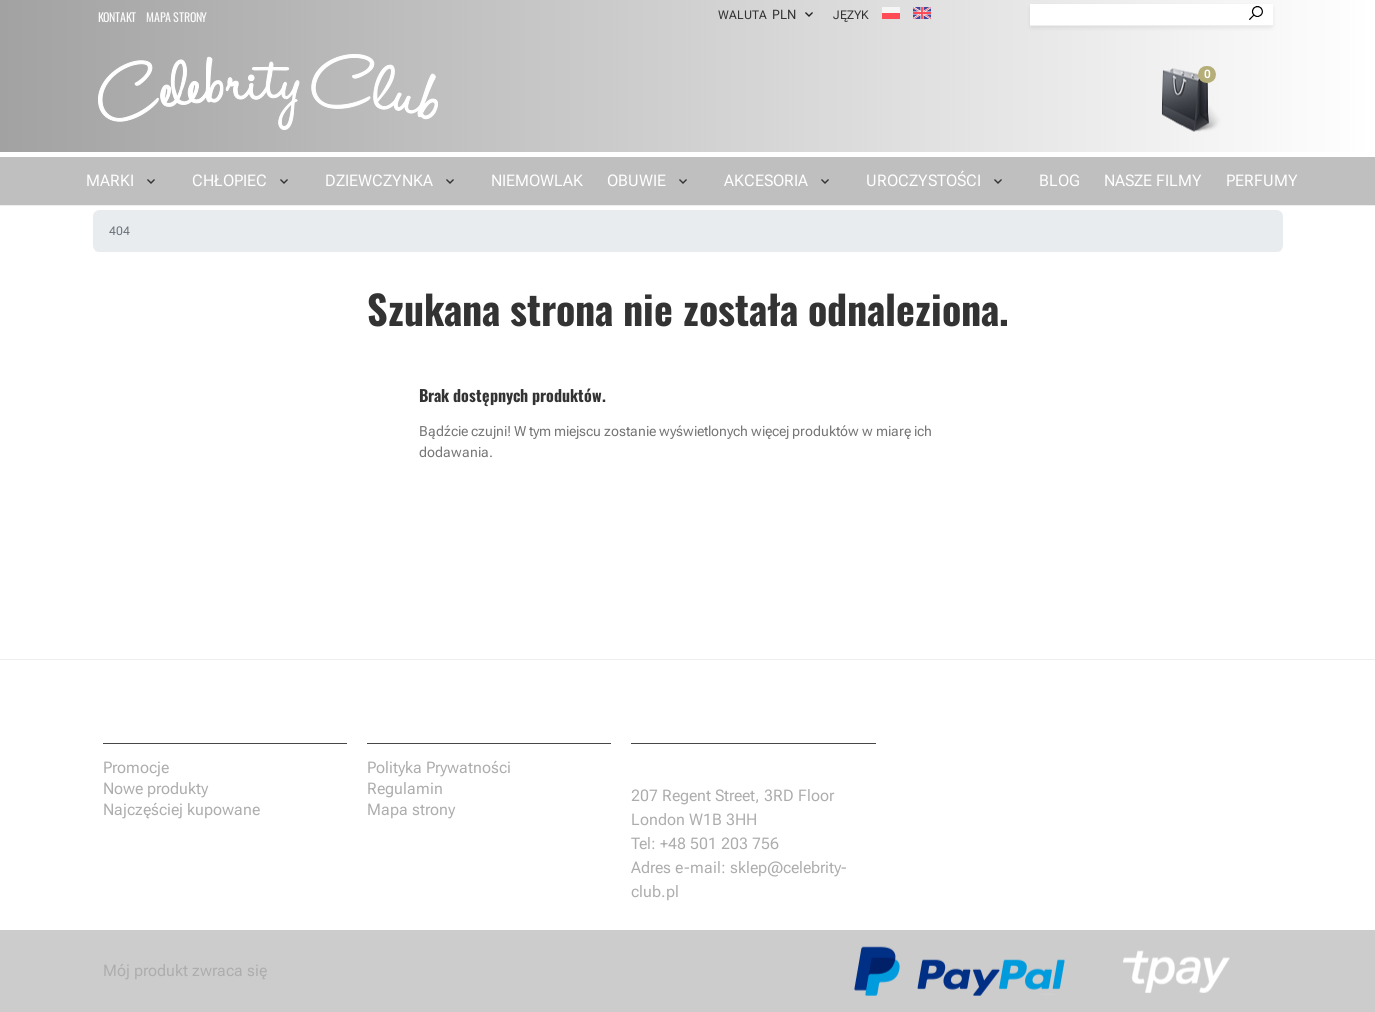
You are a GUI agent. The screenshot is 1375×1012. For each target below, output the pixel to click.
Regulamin (405, 788)
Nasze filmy (1153, 180)
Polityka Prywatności (439, 767)
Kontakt (117, 16)
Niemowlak (537, 180)
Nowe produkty (155, 788)
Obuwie (636, 180)
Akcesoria (766, 180)
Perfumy (1262, 180)
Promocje (136, 767)
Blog (1059, 180)
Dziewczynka (379, 180)
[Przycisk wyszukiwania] (1256, 14)
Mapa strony (176, 16)
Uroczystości (923, 180)
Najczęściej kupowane (181, 809)
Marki (110, 180)
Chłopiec (229, 180)
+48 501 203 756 (719, 843)
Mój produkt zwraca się (185, 970)
